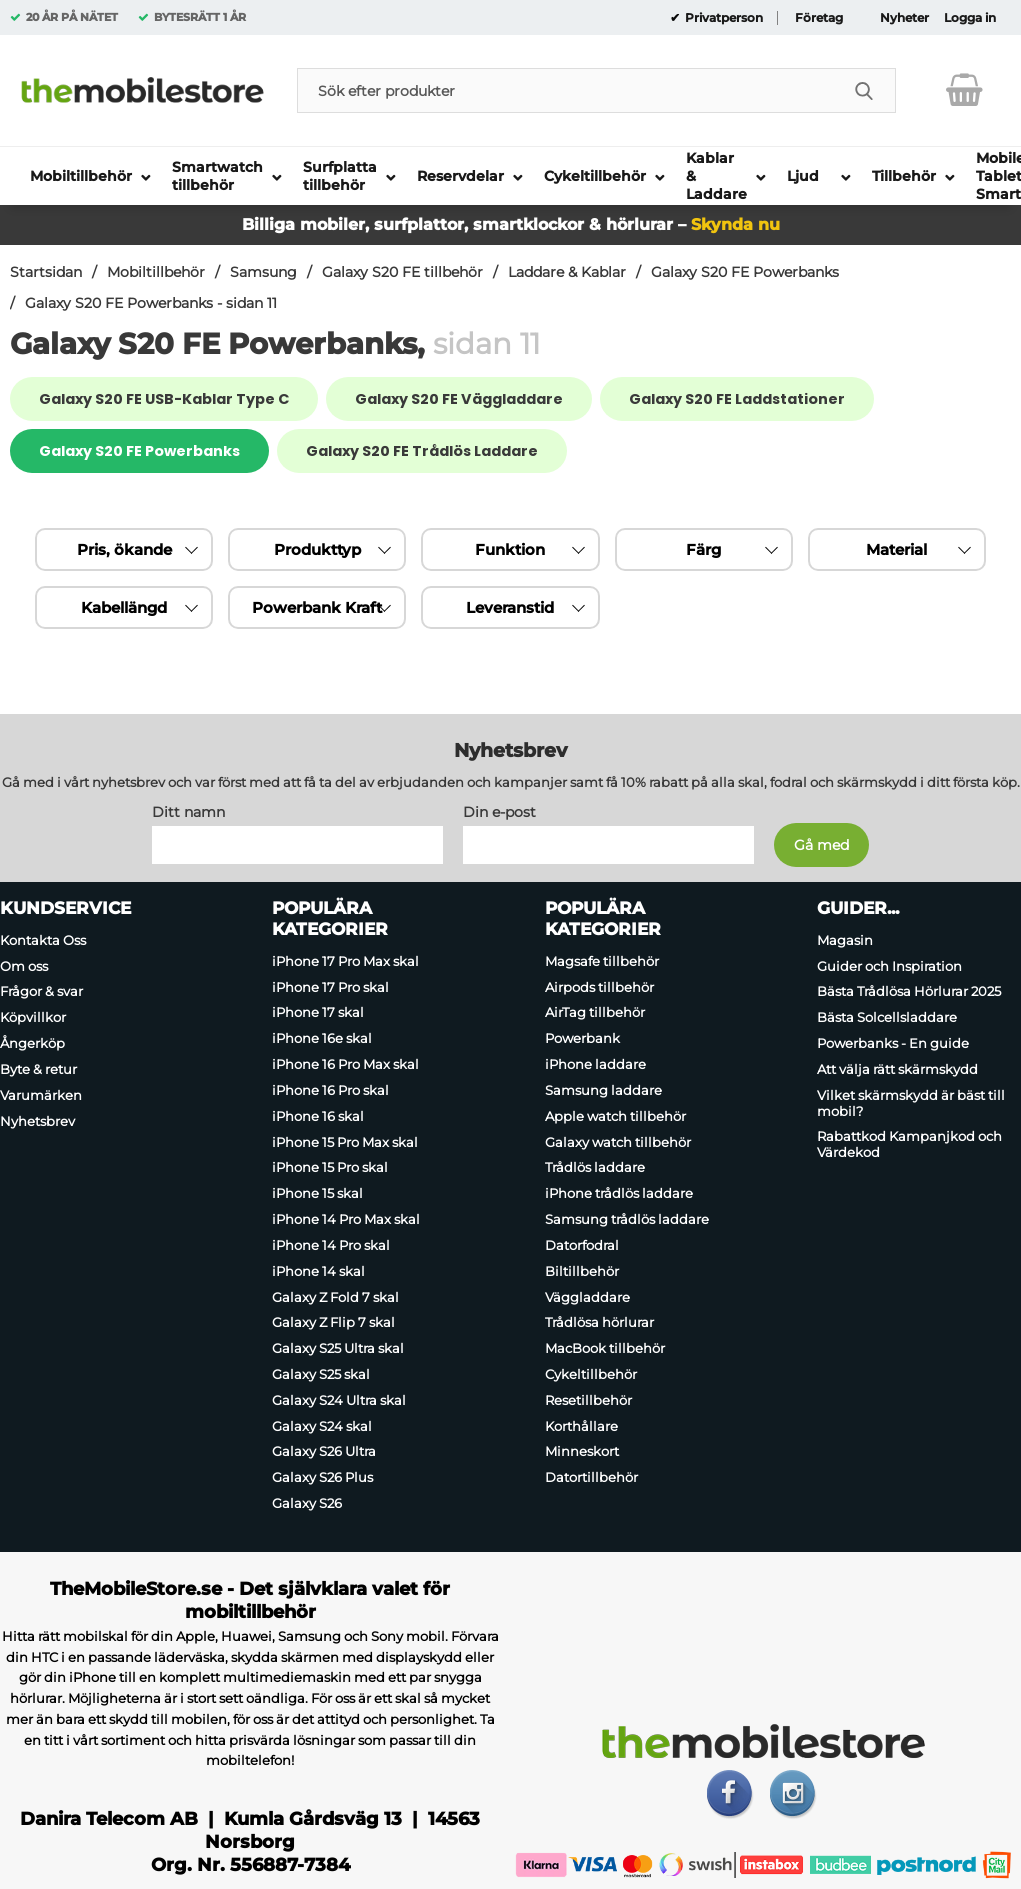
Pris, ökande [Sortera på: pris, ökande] (124, 549)
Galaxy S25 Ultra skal (338, 1348)
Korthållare (581, 1426)
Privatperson (722, 18)
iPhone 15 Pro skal (330, 1168)
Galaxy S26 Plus (322, 1477)
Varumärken (41, 1095)
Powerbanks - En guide (893, 1043)
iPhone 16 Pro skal (330, 1090)
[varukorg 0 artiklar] (964, 90)
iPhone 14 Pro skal (331, 1245)
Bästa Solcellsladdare (887, 1017)
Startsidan (46, 272)
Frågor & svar (41, 992)
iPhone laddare (595, 1064)
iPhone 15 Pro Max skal (345, 1142)
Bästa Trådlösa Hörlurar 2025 (909, 992)
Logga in (970, 18)
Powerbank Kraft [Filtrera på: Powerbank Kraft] (317, 607)
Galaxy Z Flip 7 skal (333, 1322)
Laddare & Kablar (567, 272)
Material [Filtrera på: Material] (896, 549)
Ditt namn (188, 812)
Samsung (263, 272)
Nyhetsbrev (37, 1121)
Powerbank (582, 1038)
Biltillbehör (582, 1271)
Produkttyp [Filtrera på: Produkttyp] (317, 549)
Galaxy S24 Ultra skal (339, 1400)
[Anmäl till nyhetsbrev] (821, 845)
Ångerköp (32, 1043)
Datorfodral (582, 1245)
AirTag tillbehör (595, 1013)
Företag (819, 18)
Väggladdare (587, 1297)
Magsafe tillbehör (602, 961)
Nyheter (904, 18)
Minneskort (582, 1452)
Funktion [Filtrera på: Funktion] (510, 549)
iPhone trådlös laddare (619, 1193)
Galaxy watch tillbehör (618, 1142)
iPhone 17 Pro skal (330, 987)
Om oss (24, 966)
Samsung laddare (603, 1090)
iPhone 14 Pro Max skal (346, 1219)
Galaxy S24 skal (322, 1426)
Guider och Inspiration (889, 966)
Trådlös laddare (595, 1168)
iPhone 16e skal (322, 1038)
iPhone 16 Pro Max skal (345, 1064)
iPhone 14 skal (318, 1271)
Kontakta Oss (43, 940)
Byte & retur (38, 1069)
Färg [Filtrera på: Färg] (703, 549)
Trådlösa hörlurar (599, 1322)
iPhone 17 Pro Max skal (345, 961)
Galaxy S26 (307, 1503)
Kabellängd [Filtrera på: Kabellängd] (124, 607)
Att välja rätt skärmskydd (897, 1069)
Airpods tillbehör (599, 987)
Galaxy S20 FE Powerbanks (745, 272)
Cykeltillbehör (591, 1374)
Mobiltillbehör (156, 272)
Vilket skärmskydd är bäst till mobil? (911, 1103)
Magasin (845, 940)
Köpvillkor (33, 1017)
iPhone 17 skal (318, 1013)
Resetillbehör (588, 1400)
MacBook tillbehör (605, 1348)
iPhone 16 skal (318, 1116)
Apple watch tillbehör (615, 1116)
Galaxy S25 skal (321, 1374)
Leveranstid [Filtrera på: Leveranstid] (510, 607)
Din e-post (499, 812)
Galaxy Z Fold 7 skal (335, 1297)
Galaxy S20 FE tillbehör (402, 272)
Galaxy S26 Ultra (324, 1452)
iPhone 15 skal (317, 1193)
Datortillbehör (591, 1477)
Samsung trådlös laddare (627, 1219)
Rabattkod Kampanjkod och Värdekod (909, 1145)
